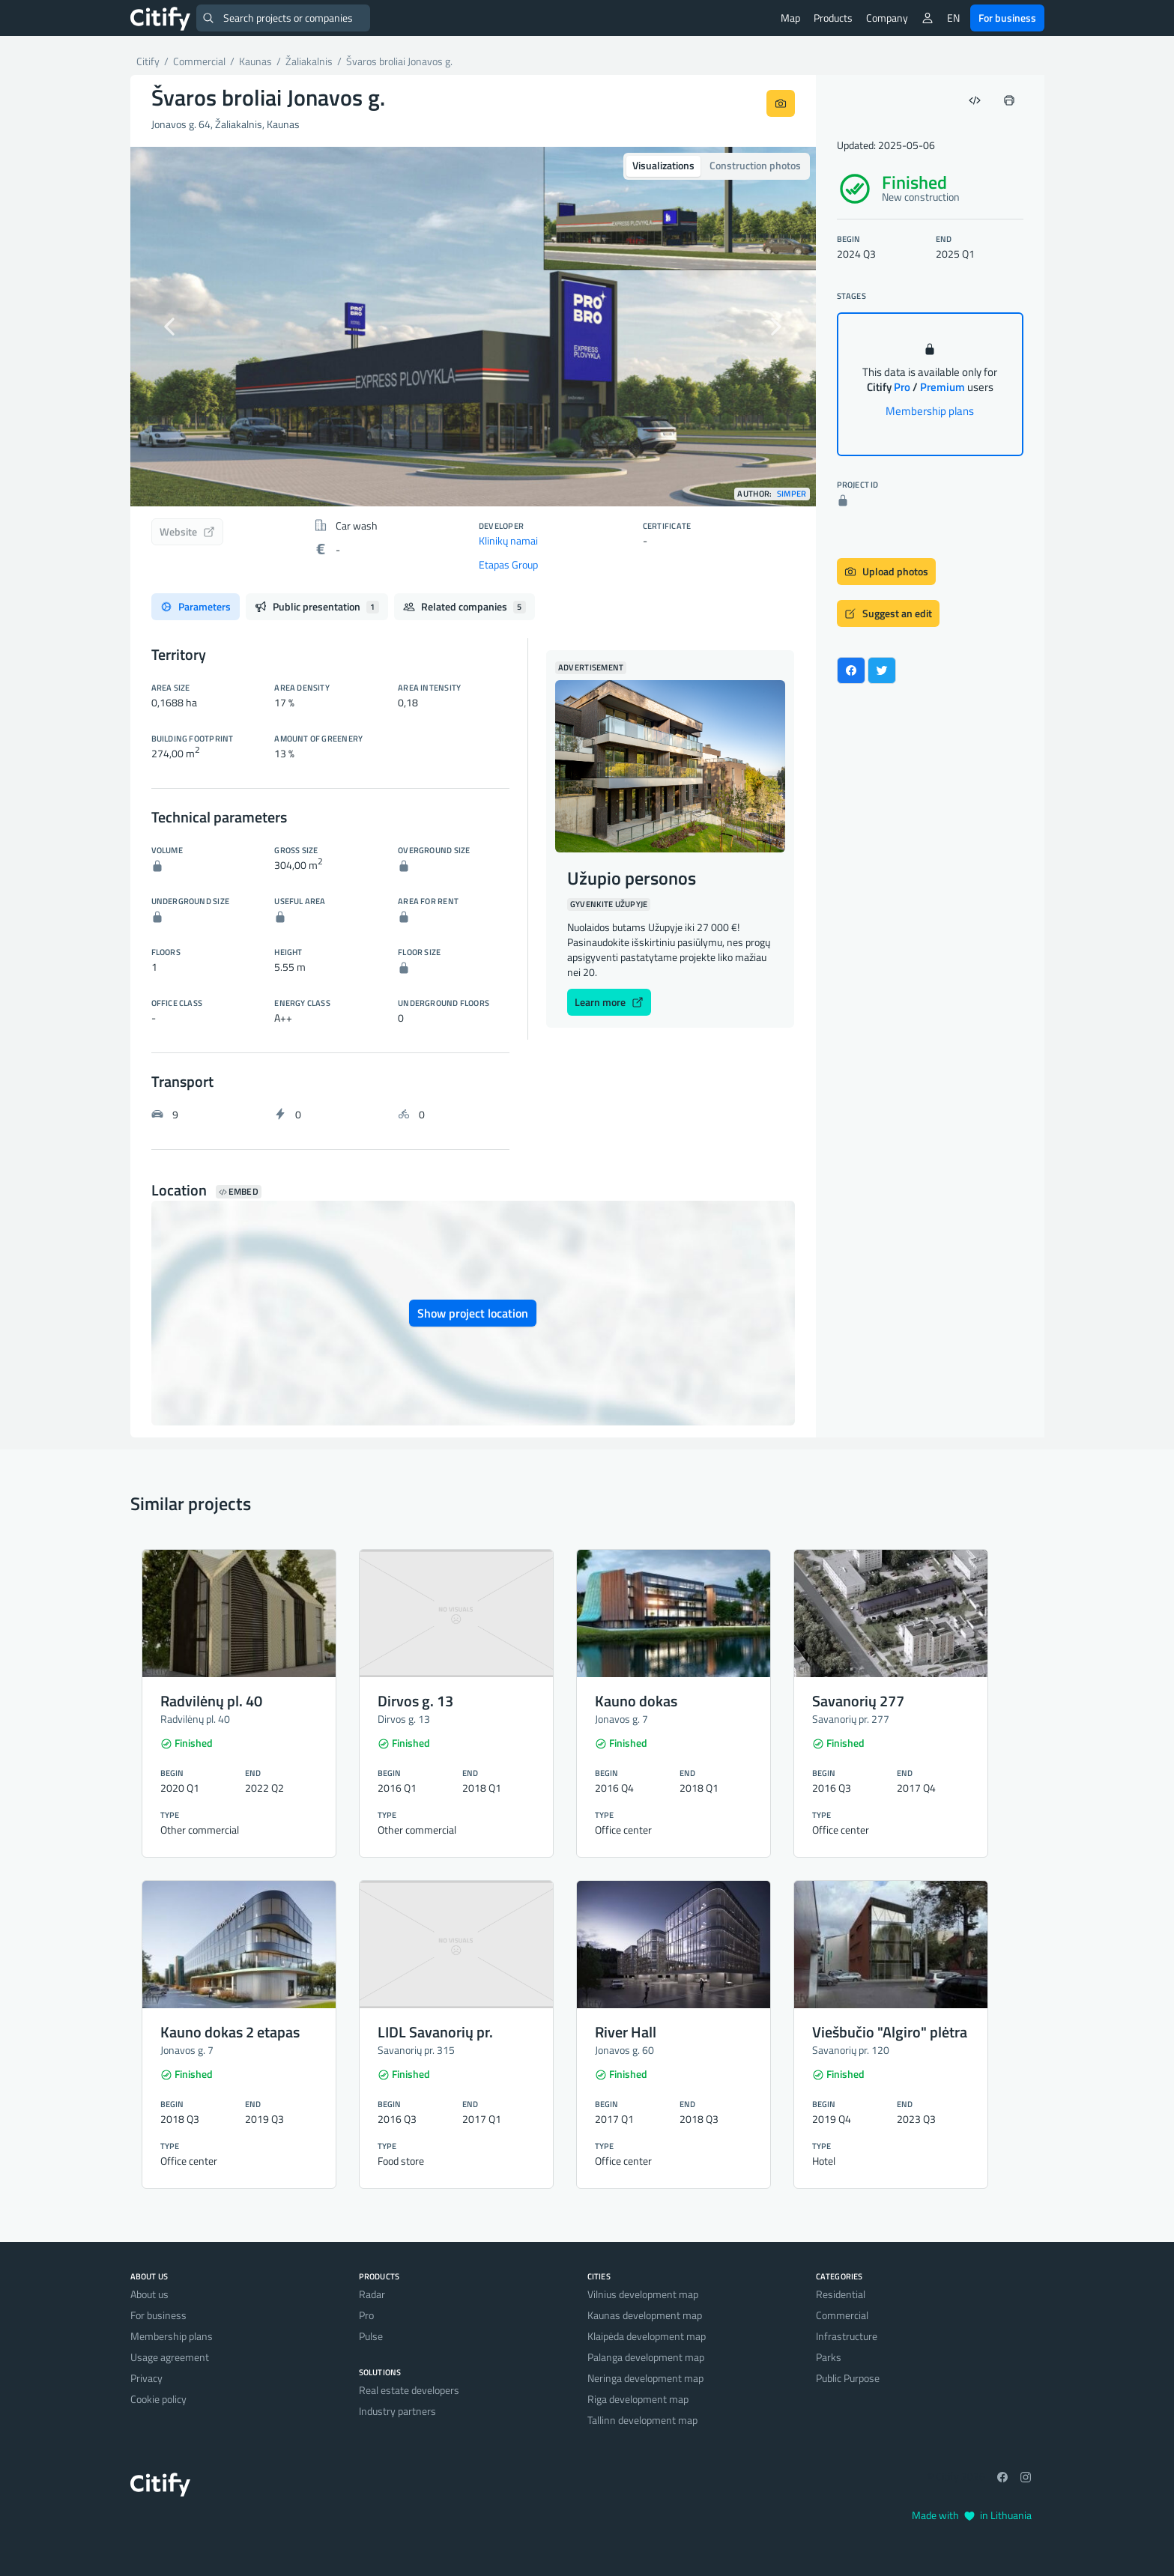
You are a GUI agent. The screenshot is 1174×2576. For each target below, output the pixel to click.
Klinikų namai (508, 540)
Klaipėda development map (646, 2336)
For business (1007, 17)
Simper (792, 494)
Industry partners (397, 2411)
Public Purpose (848, 2378)
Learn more (609, 1002)
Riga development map (638, 2399)
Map (790, 17)
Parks (828, 2357)
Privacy (146, 2378)
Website (187, 531)
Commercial (842, 2315)
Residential (840, 2294)
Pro (366, 2315)
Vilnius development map (642, 2294)
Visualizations (663, 165)
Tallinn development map (642, 2420)
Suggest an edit (888, 613)
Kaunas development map (644, 2315)
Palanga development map (645, 2357)
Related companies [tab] (464, 606)
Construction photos (755, 165)
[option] (473, 326)
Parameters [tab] (195, 606)
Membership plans (930, 410)
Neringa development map (645, 2378)
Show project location (472, 1313)
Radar (372, 2294)
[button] (181, 326)
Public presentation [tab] (317, 606)
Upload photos (886, 571)
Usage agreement (169, 2357)
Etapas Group (508, 564)
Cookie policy (158, 2399)
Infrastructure (846, 2336)
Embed (238, 1191)
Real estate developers (409, 2390)
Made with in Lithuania (972, 2515)
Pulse (371, 2336)
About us (149, 2294)
